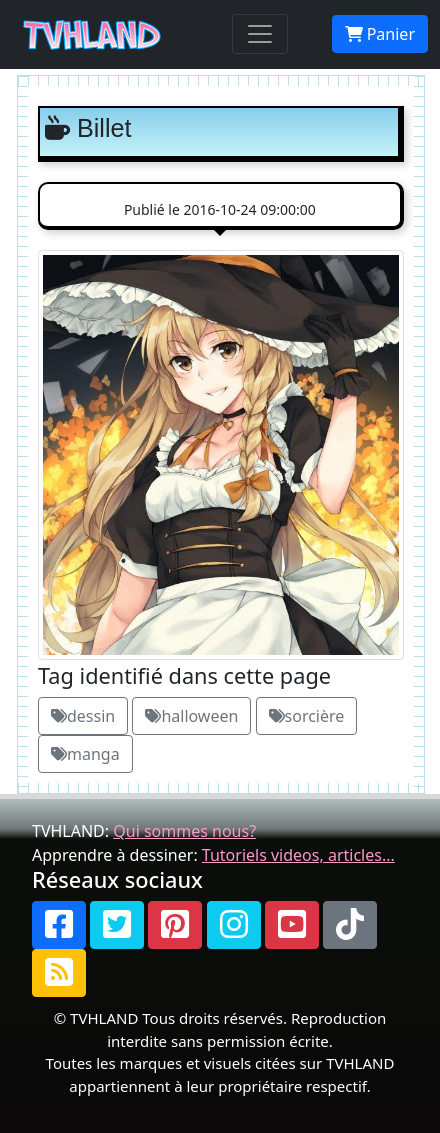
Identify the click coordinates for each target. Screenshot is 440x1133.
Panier (380, 34)
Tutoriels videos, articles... (298, 855)
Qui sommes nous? (184, 831)
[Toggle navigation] (260, 34)
